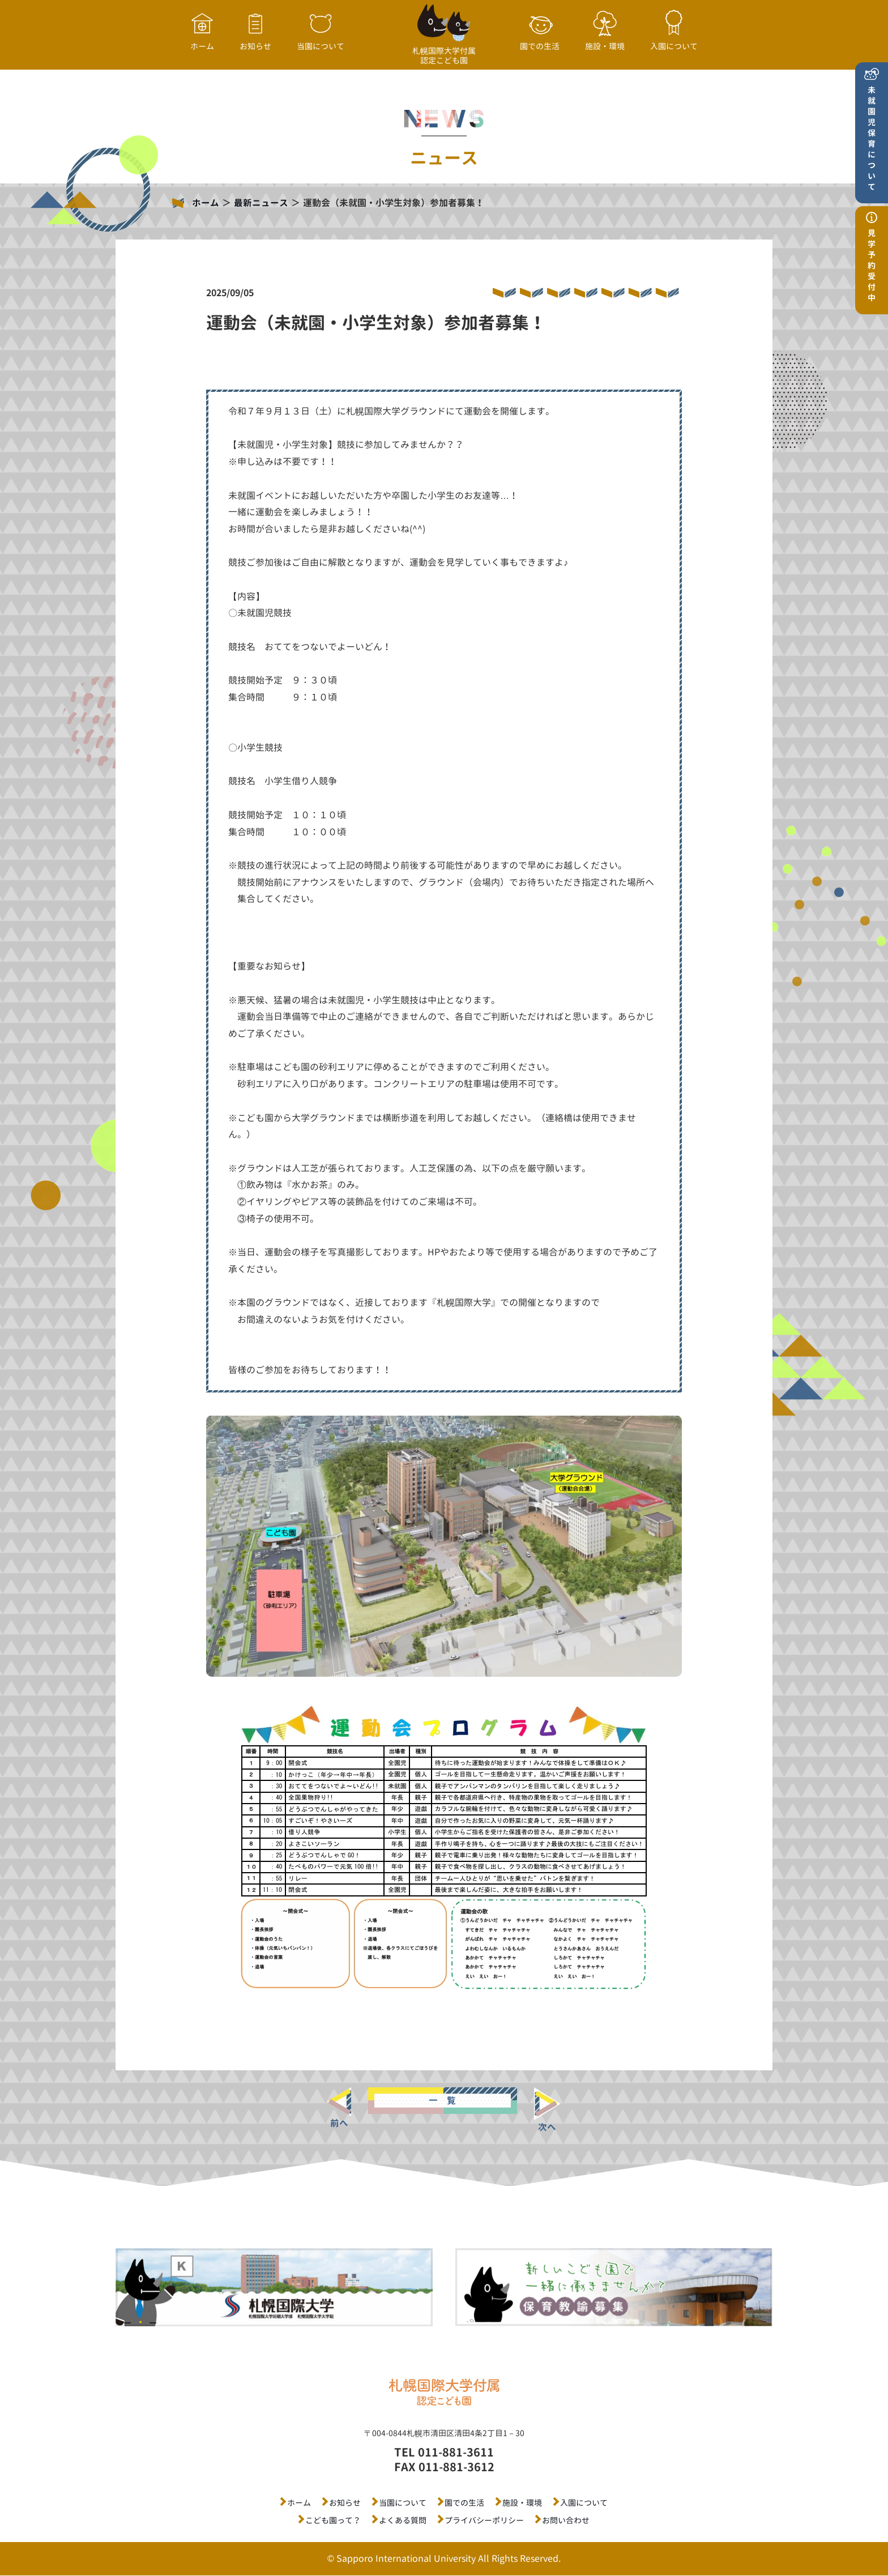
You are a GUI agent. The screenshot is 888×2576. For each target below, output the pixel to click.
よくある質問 (402, 2520)
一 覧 (442, 2100)
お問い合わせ (566, 2520)
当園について (402, 2502)
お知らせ (345, 2502)
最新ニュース (261, 202)
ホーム (205, 202)
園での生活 (464, 2502)
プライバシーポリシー (484, 2520)
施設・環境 (522, 2502)
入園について (584, 2502)
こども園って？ (333, 2520)
